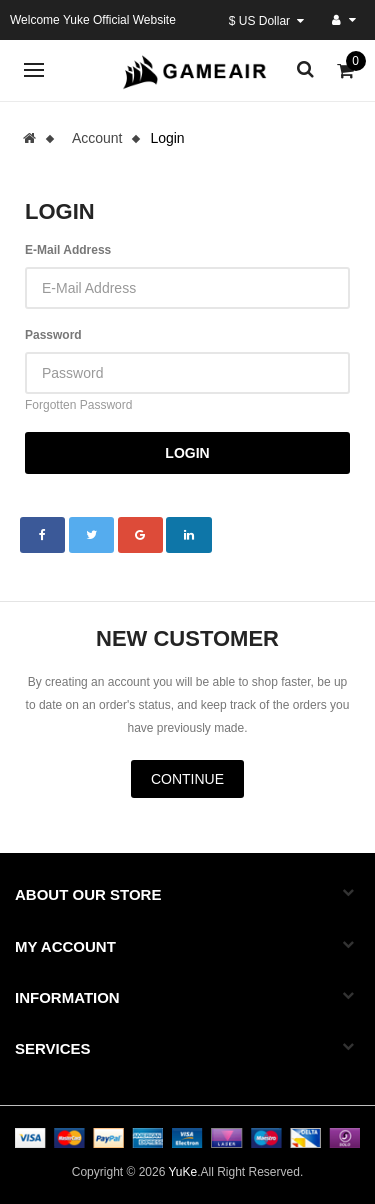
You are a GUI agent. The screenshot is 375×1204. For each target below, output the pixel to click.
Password (53, 335)
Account (97, 138)
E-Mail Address (68, 250)
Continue (187, 779)
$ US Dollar (266, 21)
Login (167, 138)
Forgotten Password (78, 405)
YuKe (182, 1172)
